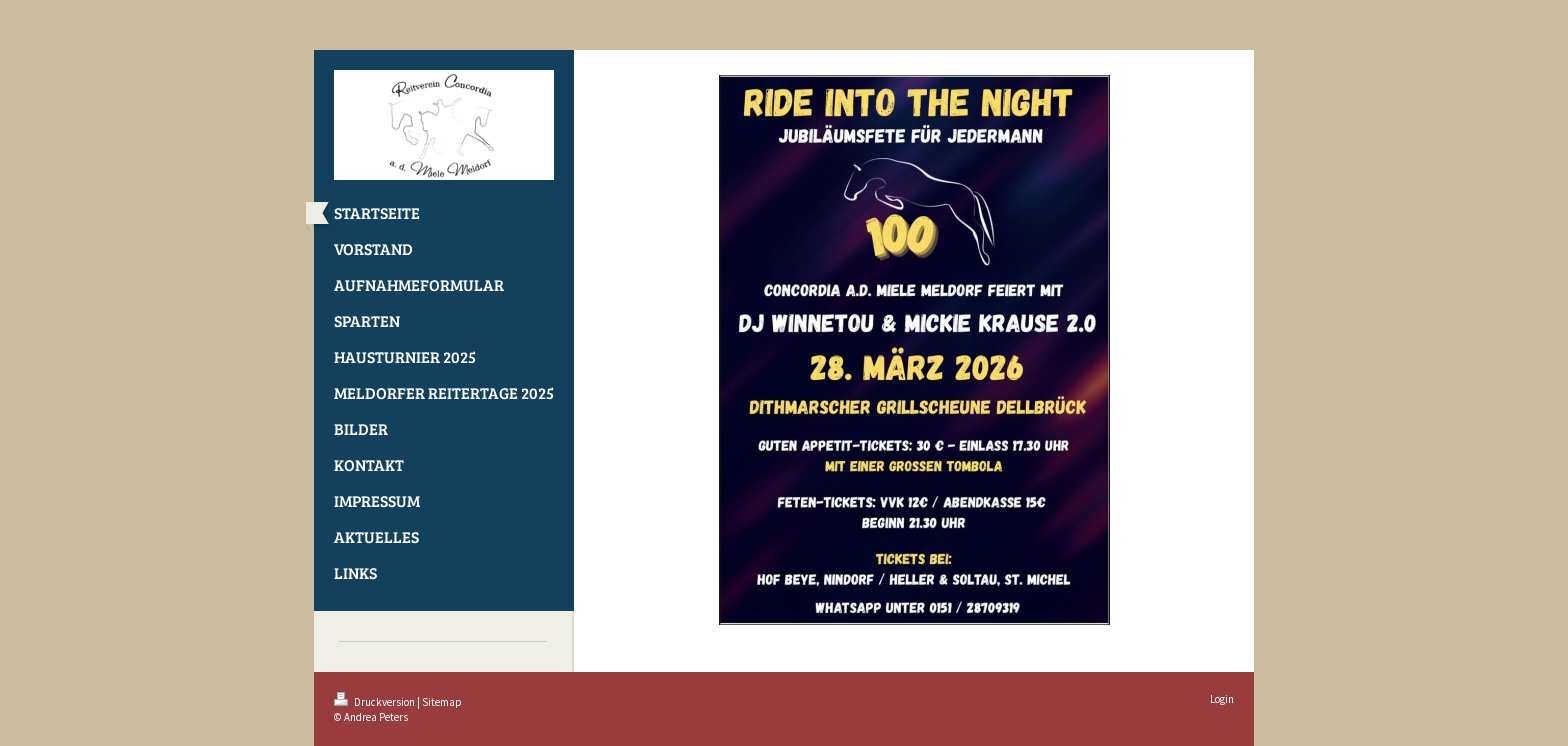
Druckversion (375, 702)
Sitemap (442, 702)
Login (1222, 699)
